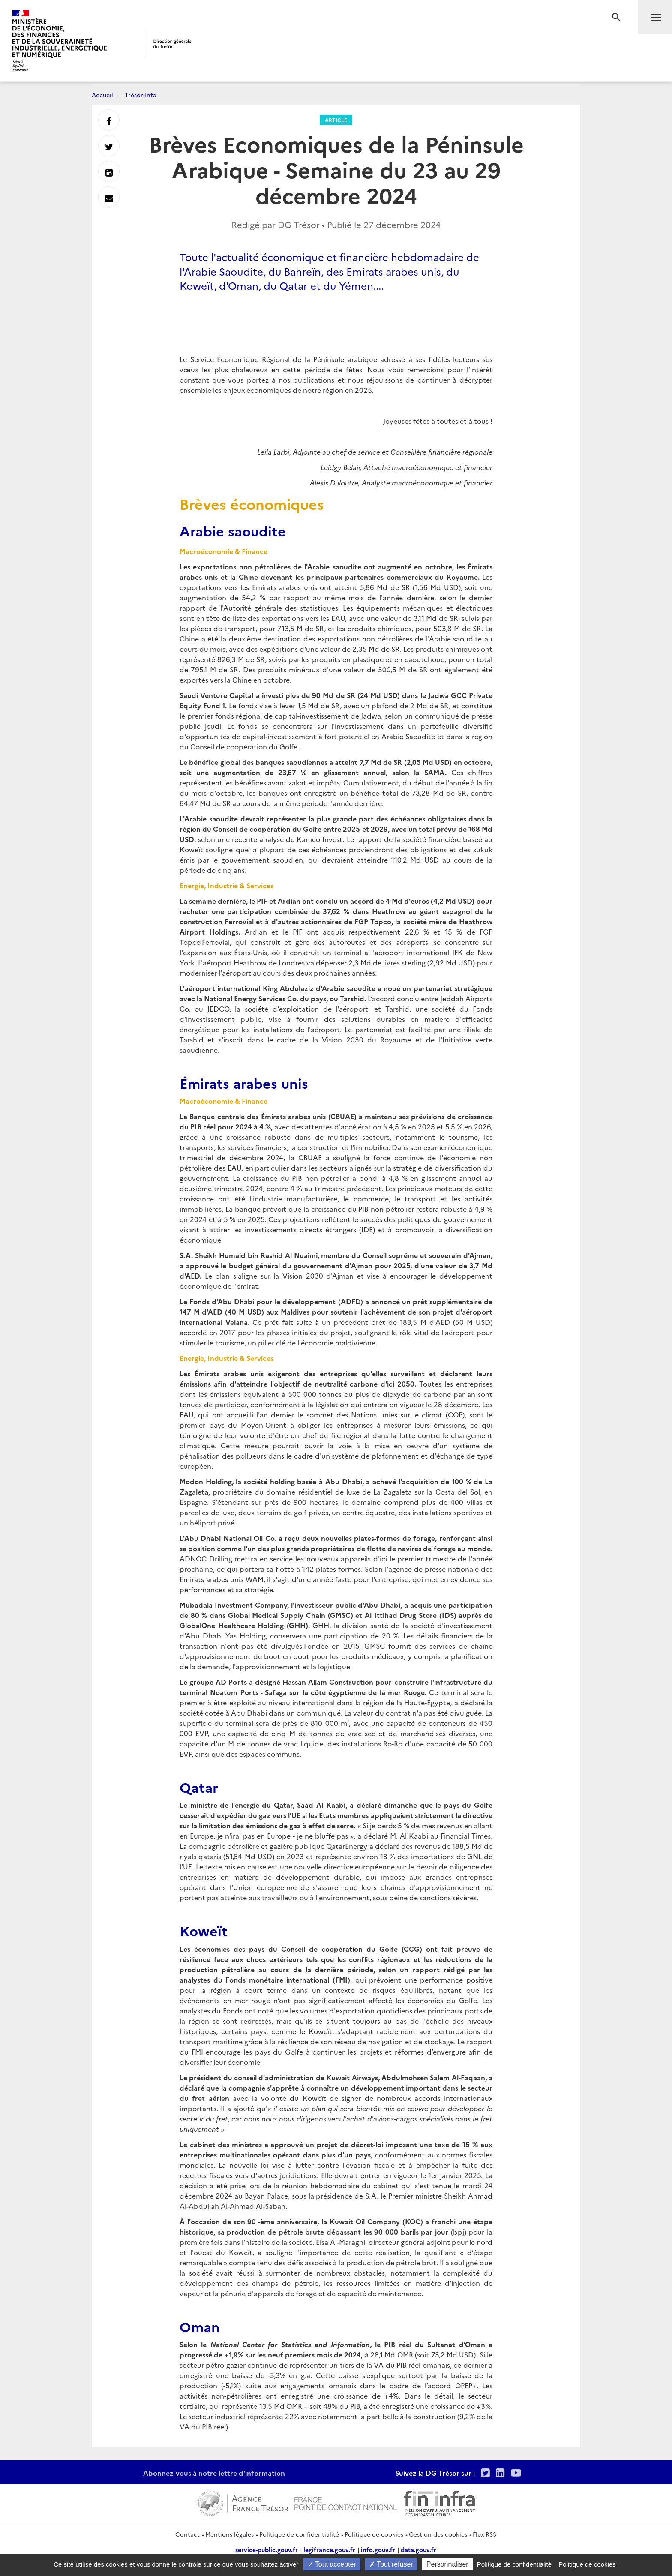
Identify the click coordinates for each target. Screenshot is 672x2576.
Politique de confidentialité (299, 2534)
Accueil (102, 94)
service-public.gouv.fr (266, 2549)
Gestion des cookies (438, 2534)
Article (336, 119)
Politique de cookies (374, 2534)
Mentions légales (229, 2534)
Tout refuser (391, 2564)
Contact (187, 2534)
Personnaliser (447, 2564)
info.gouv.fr (378, 2549)
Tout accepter (332, 2564)
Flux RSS (484, 2534)
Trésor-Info (140, 94)
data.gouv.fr (418, 2549)
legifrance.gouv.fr (329, 2549)
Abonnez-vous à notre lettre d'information (214, 2472)
